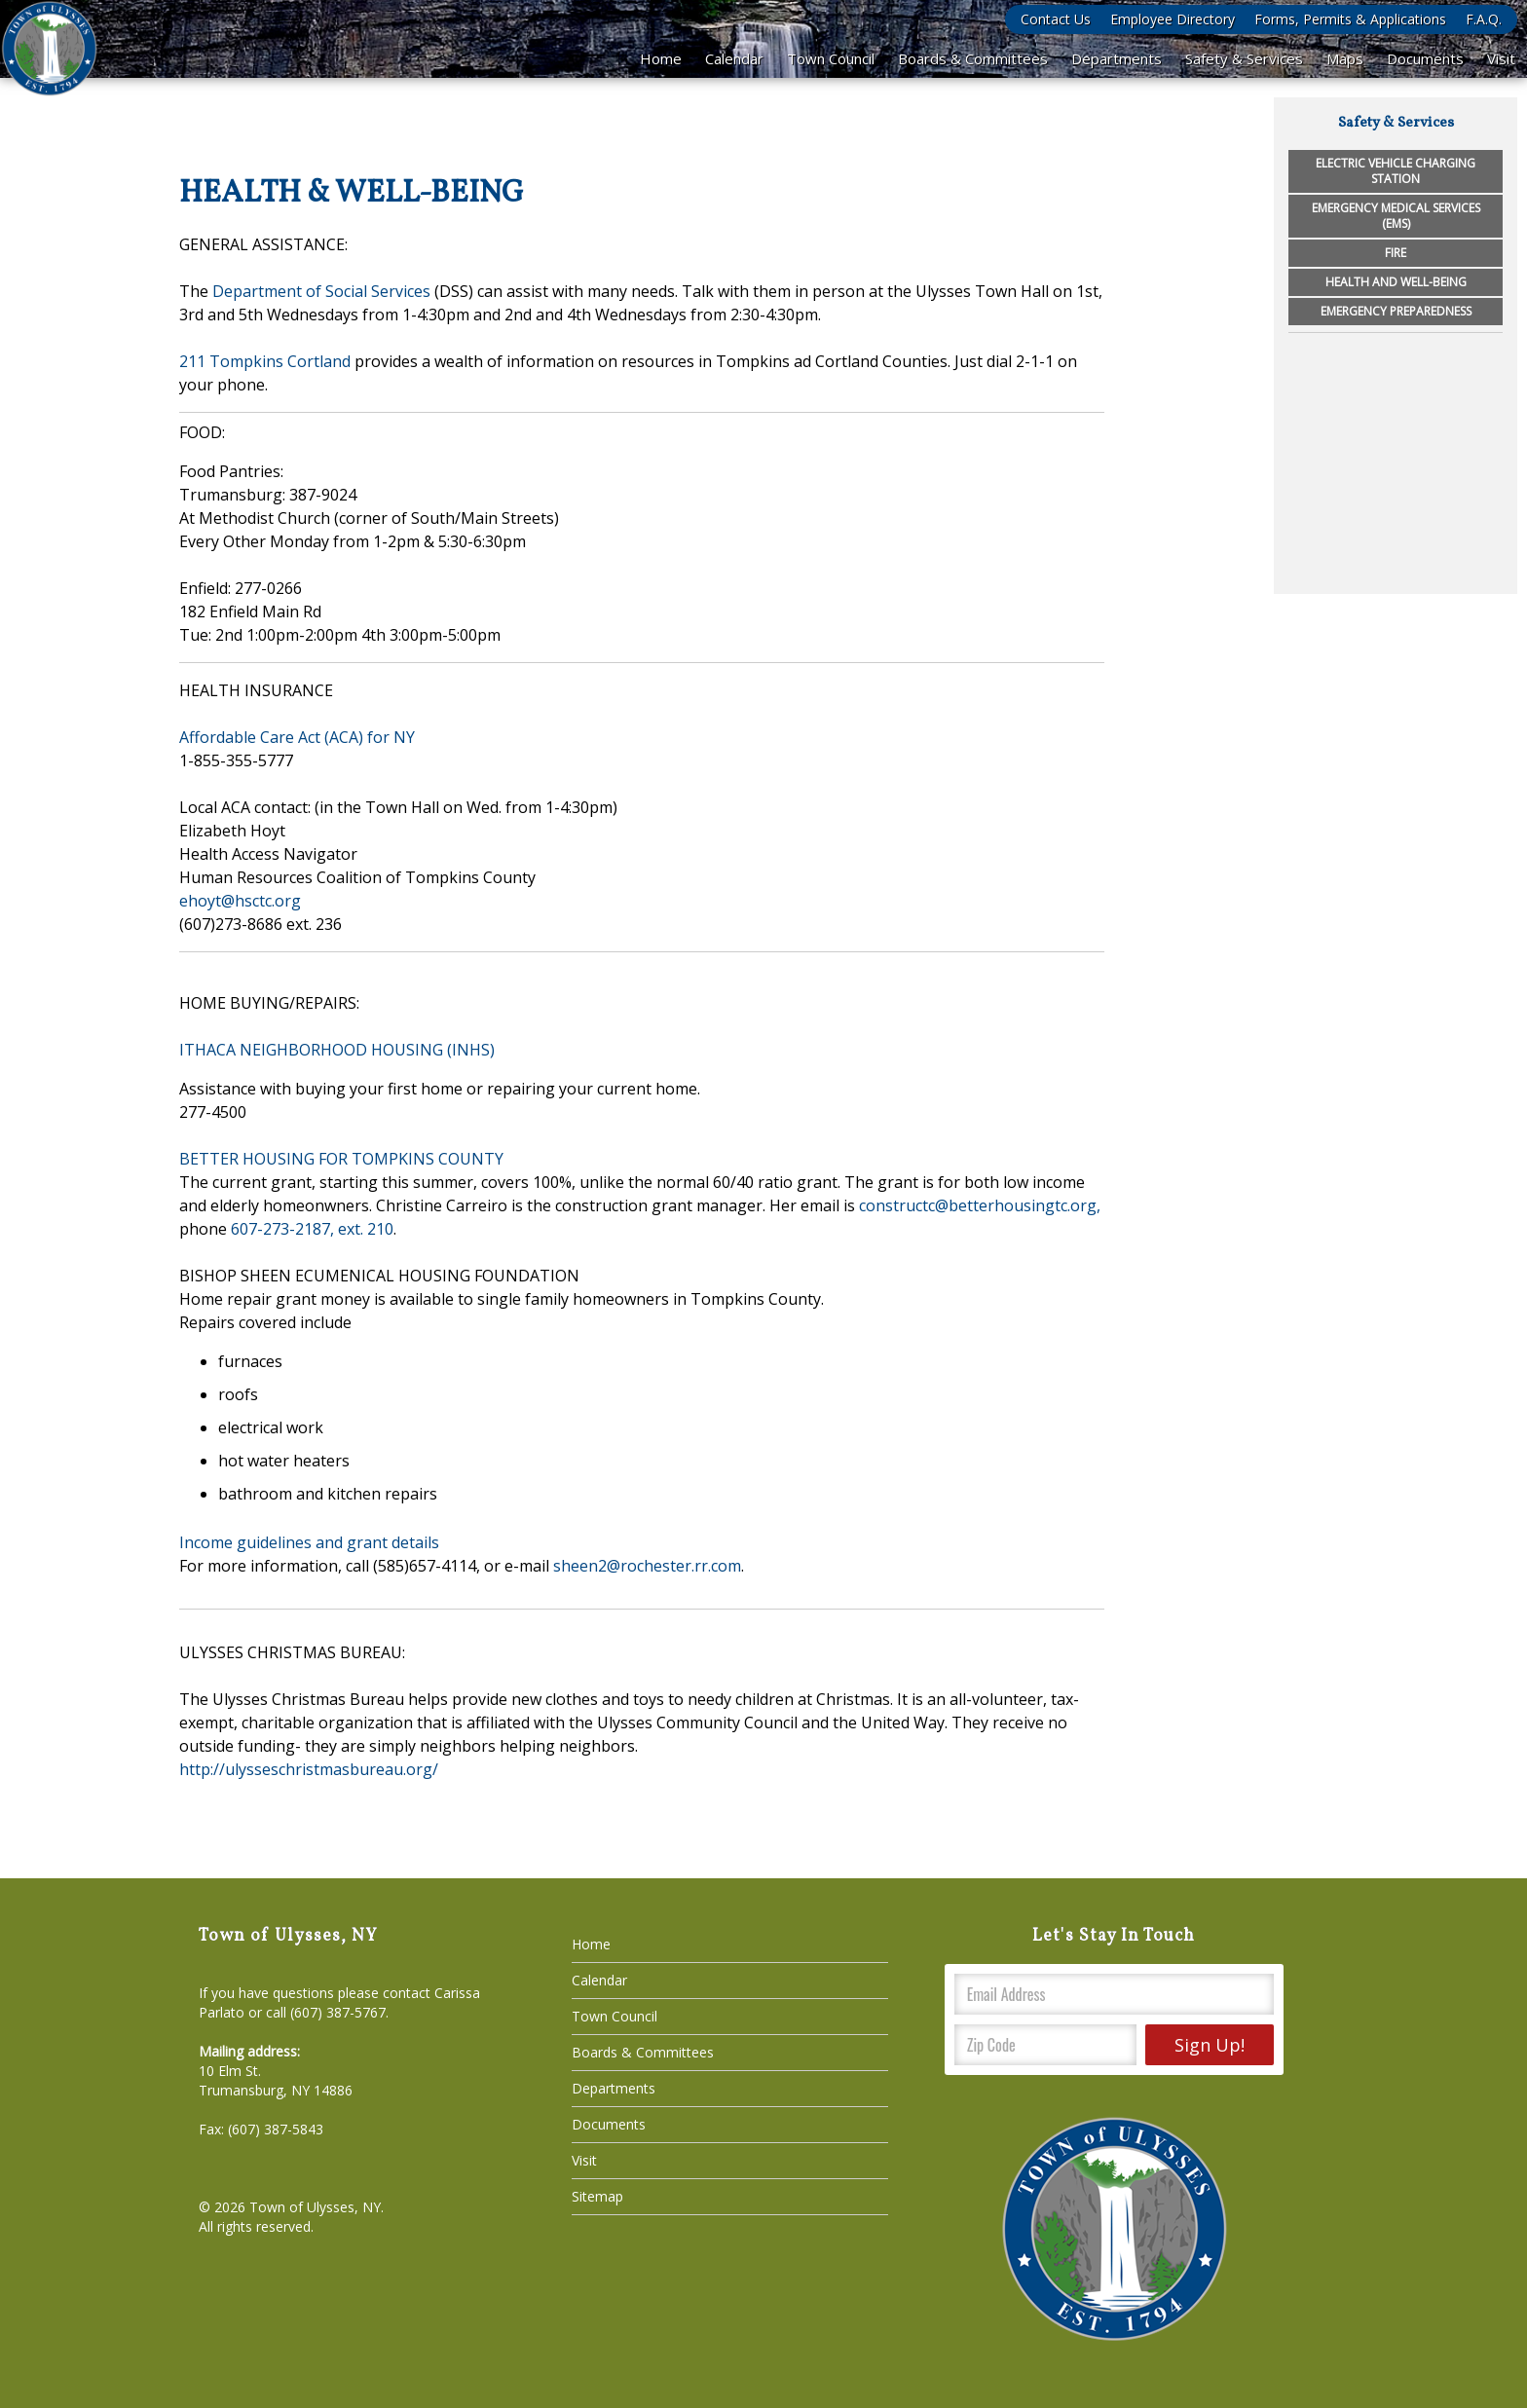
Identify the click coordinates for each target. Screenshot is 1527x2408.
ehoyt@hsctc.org (240, 900)
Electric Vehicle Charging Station (1395, 171)
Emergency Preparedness (1396, 311)
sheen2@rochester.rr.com (647, 1565)
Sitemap (597, 2196)
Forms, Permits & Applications (1350, 19)
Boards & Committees (973, 58)
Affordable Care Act (249, 737)
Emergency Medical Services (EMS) (1396, 216)
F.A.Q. (1484, 19)
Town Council (831, 58)
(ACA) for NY (367, 737)
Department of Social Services (321, 291)
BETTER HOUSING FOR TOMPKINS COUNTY (341, 1158)
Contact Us (1056, 19)
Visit (1501, 58)
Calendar (734, 58)
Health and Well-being (1396, 282)
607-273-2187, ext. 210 (312, 1229)
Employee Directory (1172, 19)
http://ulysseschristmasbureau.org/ (308, 1769)
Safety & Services (1244, 58)
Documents (1425, 58)
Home (661, 58)
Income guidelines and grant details (309, 1542)
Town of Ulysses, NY (315, 2207)
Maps (1344, 58)
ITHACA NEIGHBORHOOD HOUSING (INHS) (337, 1049)
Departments (1116, 58)
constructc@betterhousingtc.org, (979, 1205)
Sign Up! (1209, 2044)
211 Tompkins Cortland (265, 361)
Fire (1395, 252)
